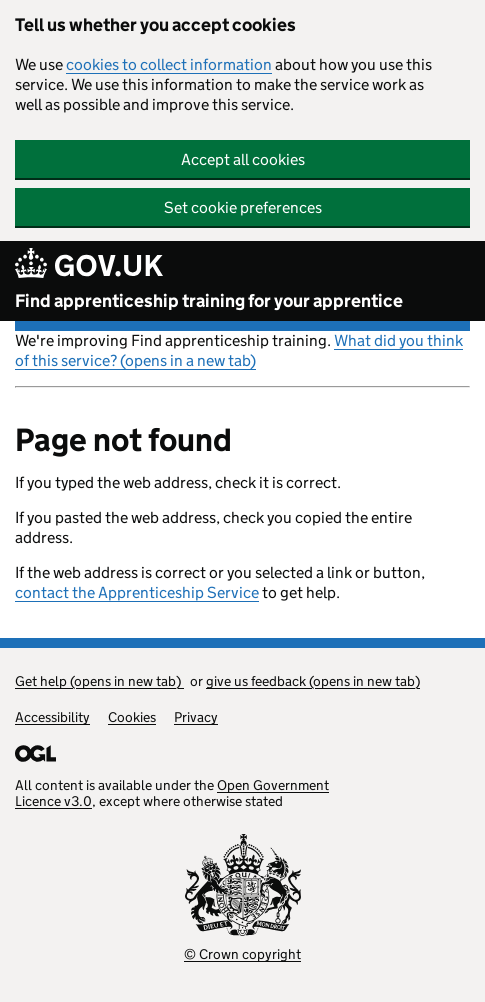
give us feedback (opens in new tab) (313, 681)
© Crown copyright (242, 954)
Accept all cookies (243, 159)
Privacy (196, 717)
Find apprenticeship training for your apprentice (209, 301)
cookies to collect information (169, 64)
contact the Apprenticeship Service (137, 592)
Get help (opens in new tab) (99, 681)
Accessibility (52, 717)
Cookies (132, 717)
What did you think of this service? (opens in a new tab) (239, 350)
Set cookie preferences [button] (243, 207)
